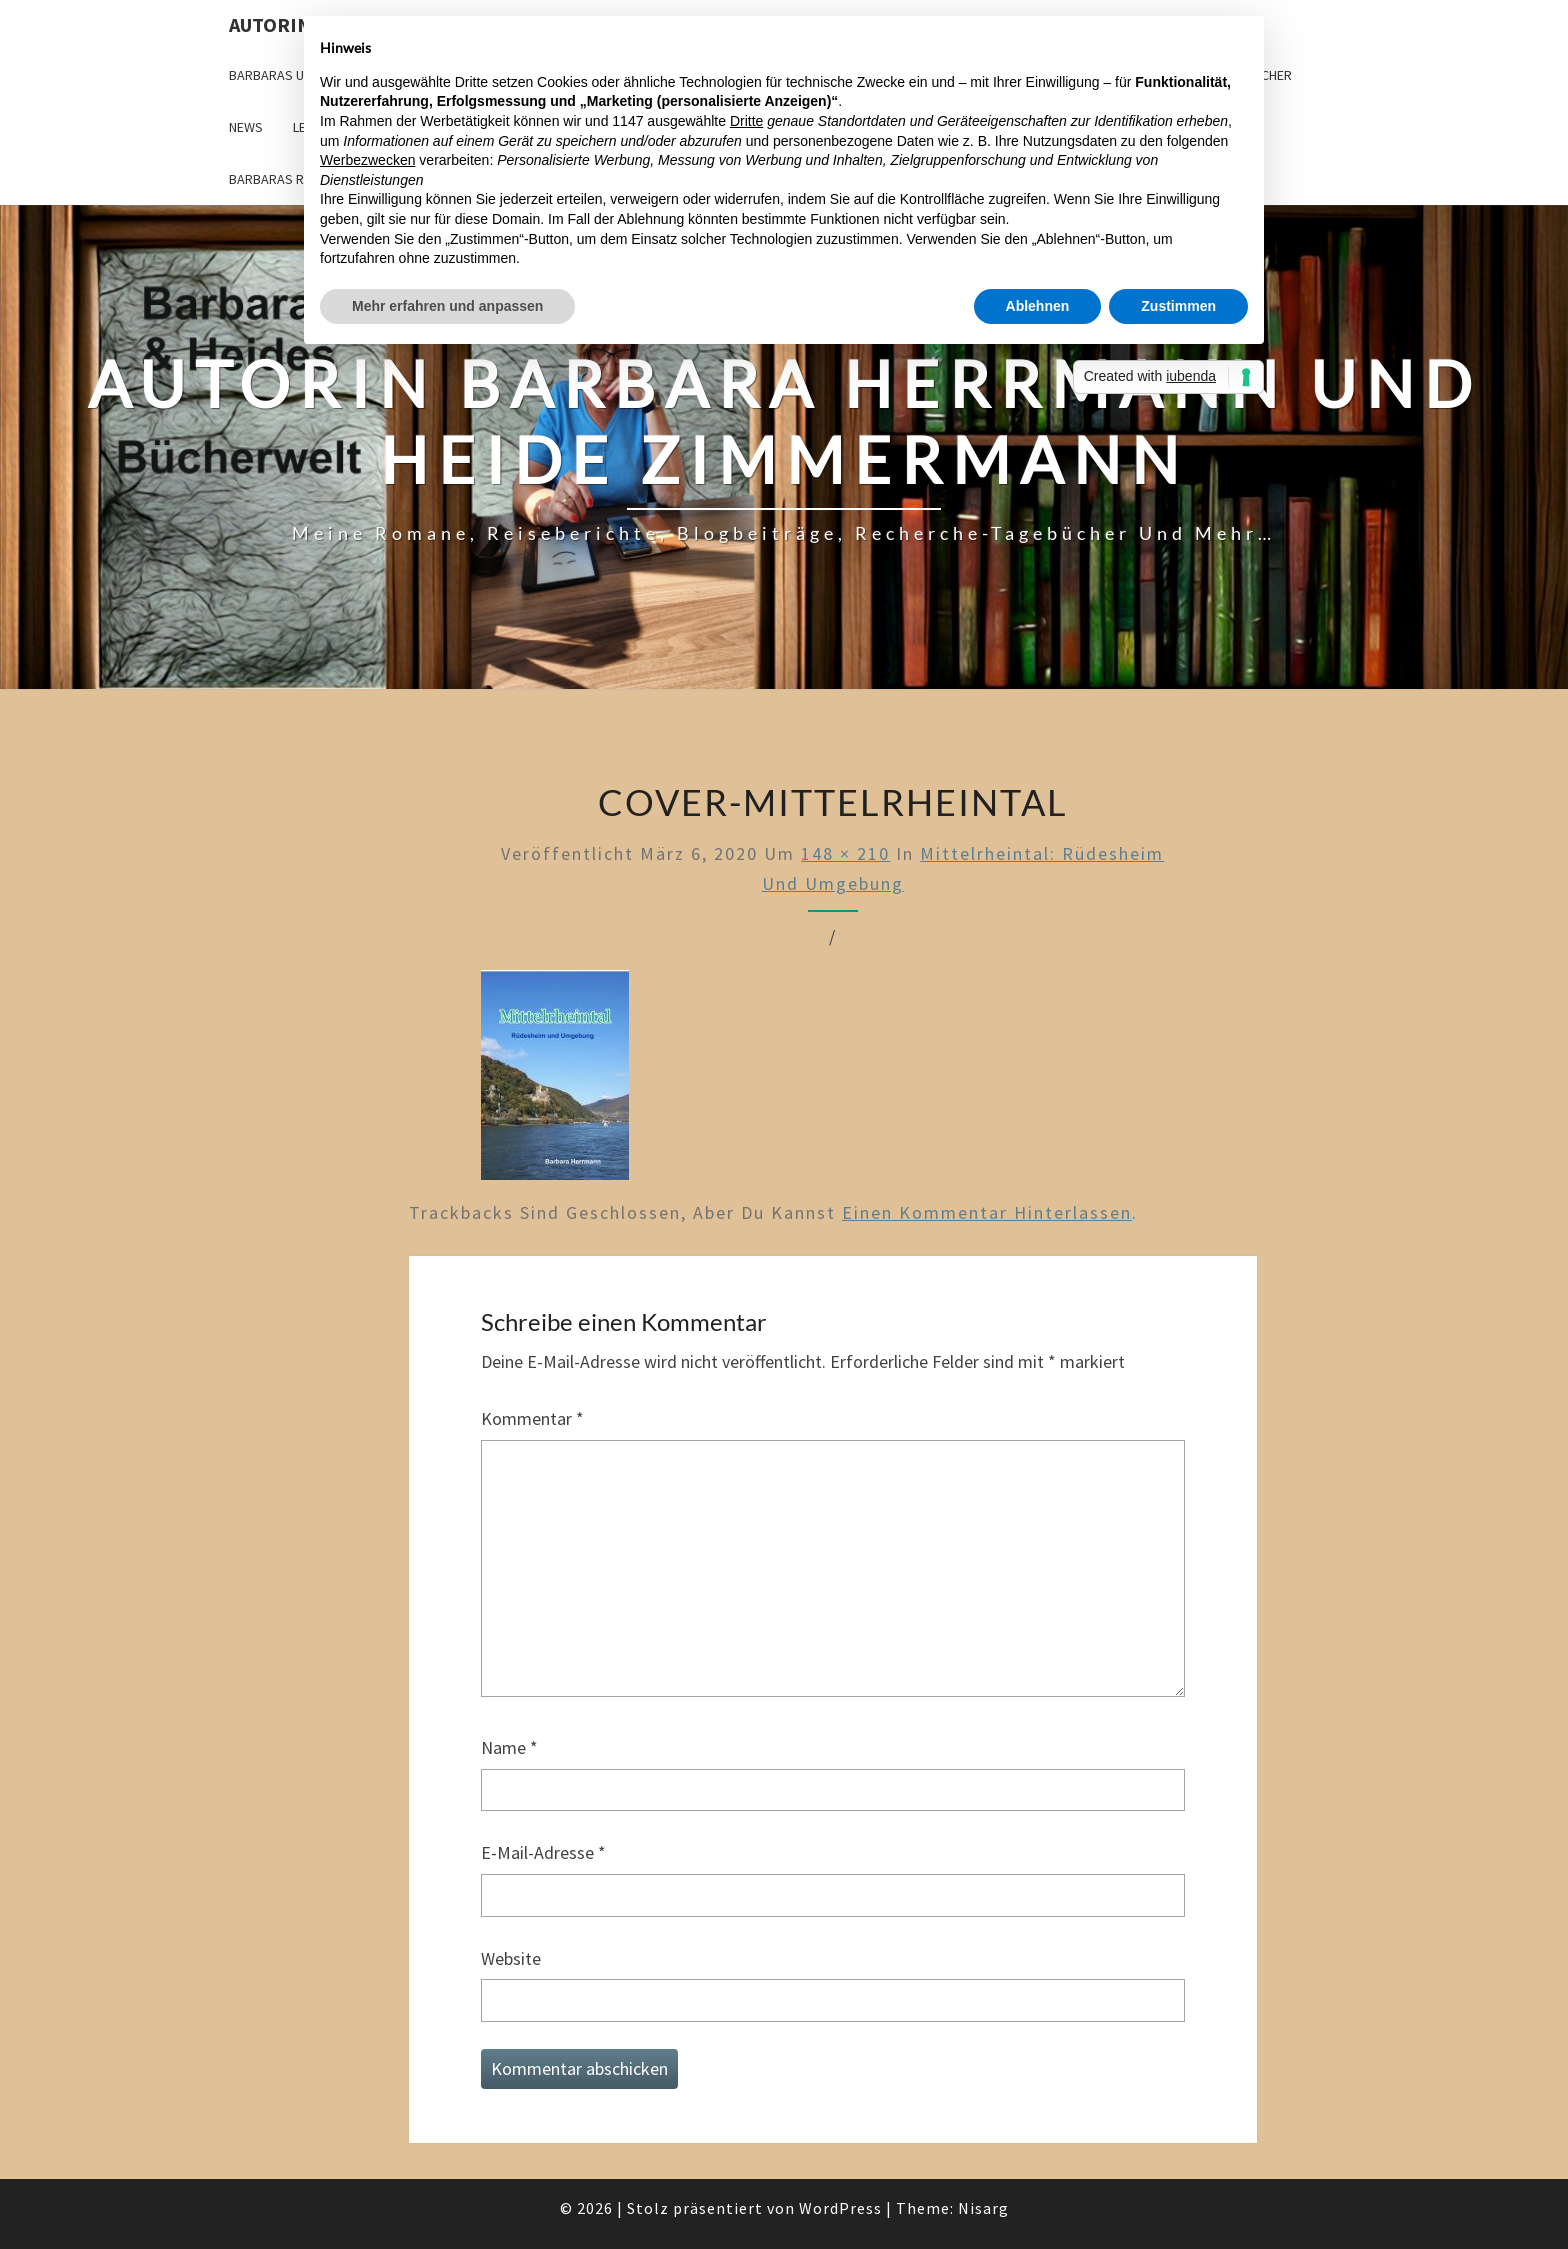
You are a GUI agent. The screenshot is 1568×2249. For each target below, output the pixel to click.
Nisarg (983, 2208)
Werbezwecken (367, 160)
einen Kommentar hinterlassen (987, 1212)
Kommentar (532, 1418)
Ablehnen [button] (1038, 306)
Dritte (746, 121)
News (246, 127)
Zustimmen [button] (1178, 306)
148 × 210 (845, 853)
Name (509, 1747)
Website (511, 1958)
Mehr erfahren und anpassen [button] (447, 306)
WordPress (840, 2208)
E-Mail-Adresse (543, 1852)
